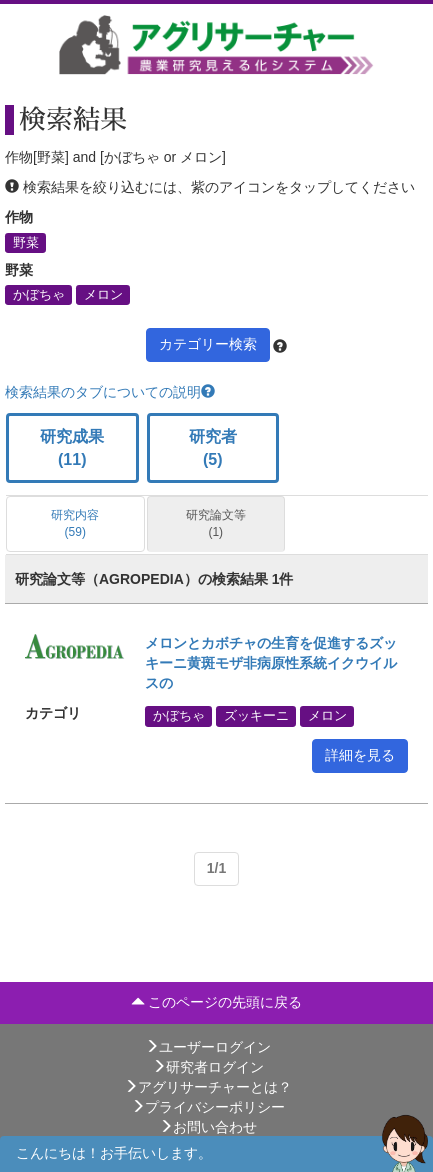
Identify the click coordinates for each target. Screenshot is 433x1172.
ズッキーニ (256, 716)
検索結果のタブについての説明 (110, 392)
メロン (103, 295)
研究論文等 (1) (216, 523)
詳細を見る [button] (360, 755)
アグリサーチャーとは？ (208, 1087)
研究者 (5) (213, 448)
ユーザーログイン (208, 1047)
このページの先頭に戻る (217, 1002)
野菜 (26, 242)
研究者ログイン (208, 1067)
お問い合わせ (208, 1127)
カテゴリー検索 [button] (208, 344)
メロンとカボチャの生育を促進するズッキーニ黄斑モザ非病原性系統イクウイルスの (271, 663)
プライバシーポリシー (208, 1107)
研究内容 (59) (75, 523)
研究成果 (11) (72, 448)
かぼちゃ (39, 295)
